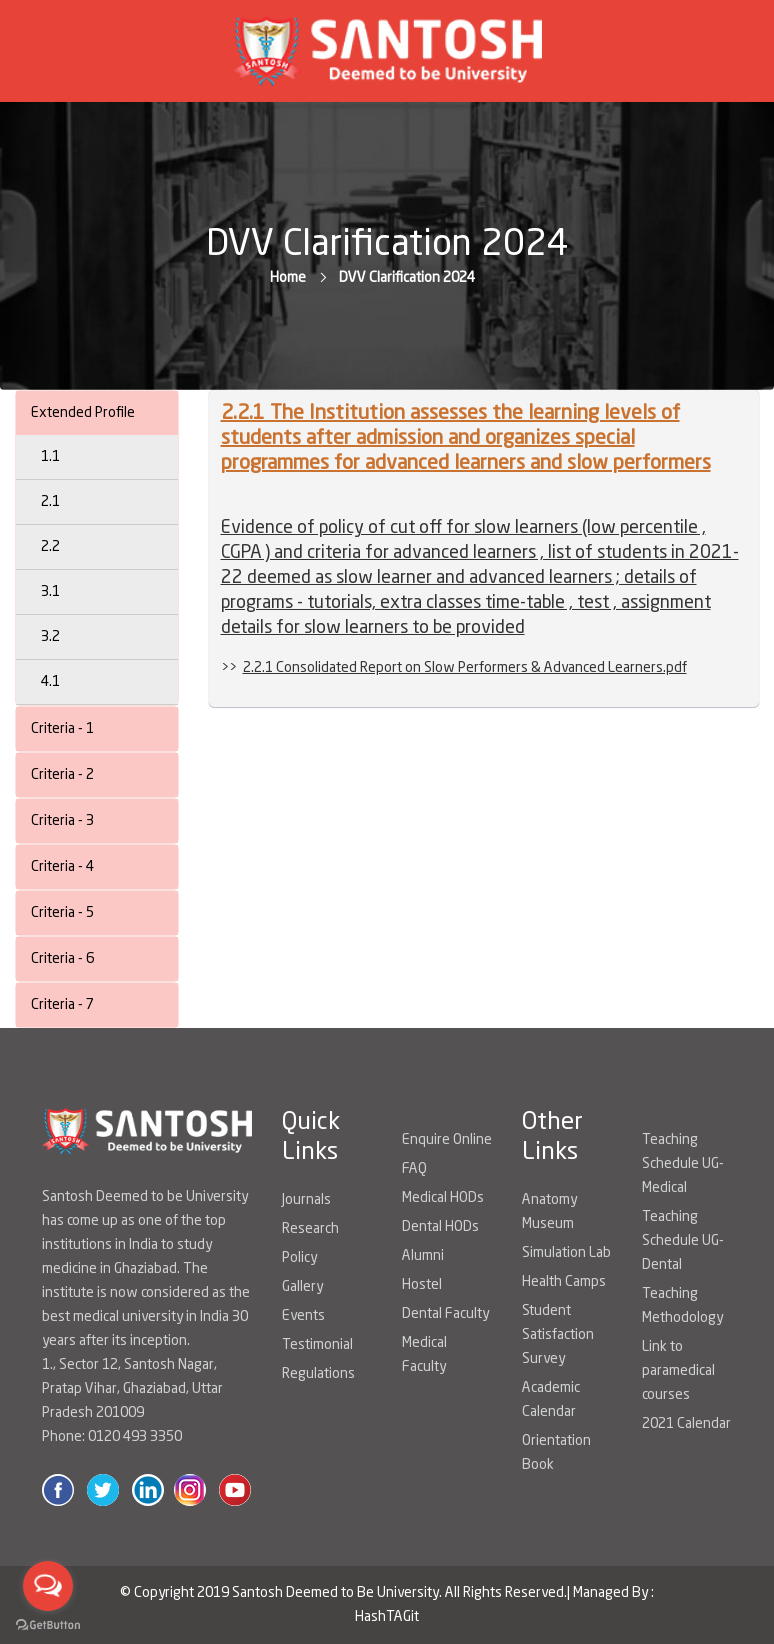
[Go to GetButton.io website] (48, 1624)
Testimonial (317, 1345)
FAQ (414, 1169)
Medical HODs (443, 1198)
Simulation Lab (566, 1253)
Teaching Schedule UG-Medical (683, 1164)
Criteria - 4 (62, 867)
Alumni (423, 1256)
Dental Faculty (445, 1314)
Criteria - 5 (62, 913)
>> (454, 668)
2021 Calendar (686, 1424)
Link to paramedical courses (678, 1371)
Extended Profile (83, 413)
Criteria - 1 (62, 729)
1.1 (50, 457)
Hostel (422, 1285)
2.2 (50, 547)
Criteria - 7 (62, 1005)
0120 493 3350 (135, 1437)
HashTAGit (387, 1617)
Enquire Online (447, 1140)
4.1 (50, 682)
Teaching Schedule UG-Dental (683, 1241)
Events (303, 1316)
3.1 (50, 592)
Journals (306, 1200)
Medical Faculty (424, 1355)
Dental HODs (440, 1227)
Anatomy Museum (549, 1212)
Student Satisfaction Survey (558, 1335)
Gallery (302, 1287)
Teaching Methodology (682, 1306)
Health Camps (564, 1282)
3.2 (50, 637)
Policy (299, 1258)
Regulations (318, 1374)
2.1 (50, 502)
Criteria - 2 (62, 775)
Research (310, 1229)
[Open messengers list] (48, 1586)
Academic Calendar (551, 1400)
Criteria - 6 (62, 959)
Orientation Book (556, 1453)
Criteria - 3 (62, 821)
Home (288, 278)
